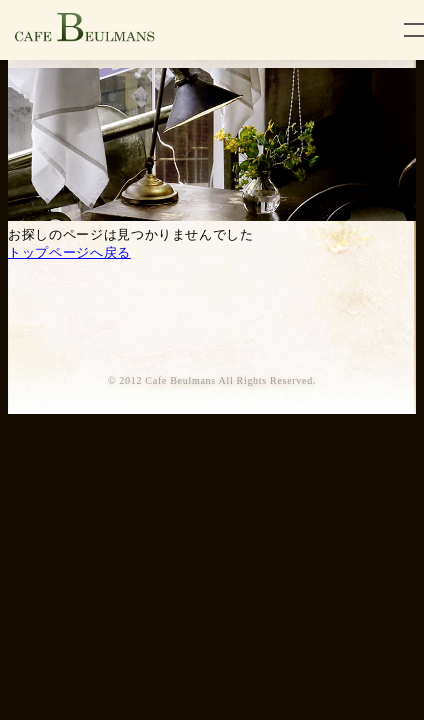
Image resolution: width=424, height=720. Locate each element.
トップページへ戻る (69, 252)
